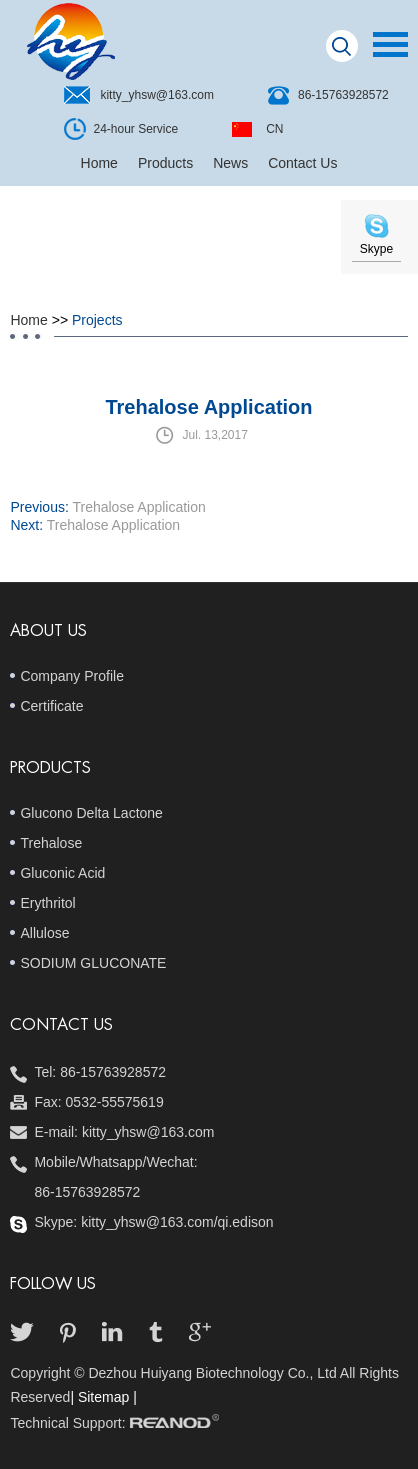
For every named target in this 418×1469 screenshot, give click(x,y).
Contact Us (302, 163)
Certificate (51, 706)
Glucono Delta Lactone (91, 813)
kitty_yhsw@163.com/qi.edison (177, 1222)
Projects (97, 320)
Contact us (61, 1025)
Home (99, 163)
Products (165, 163)
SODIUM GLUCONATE (93, 963)
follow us (53, 1284)
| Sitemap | (103, 1397)
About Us (48, 631)
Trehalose (51, 843)
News (230, 163)
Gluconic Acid (62, 873)
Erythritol (47, 903)
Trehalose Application (138, 507)
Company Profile (72, 676)
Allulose (44, 933)
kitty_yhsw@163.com (157, 95)
